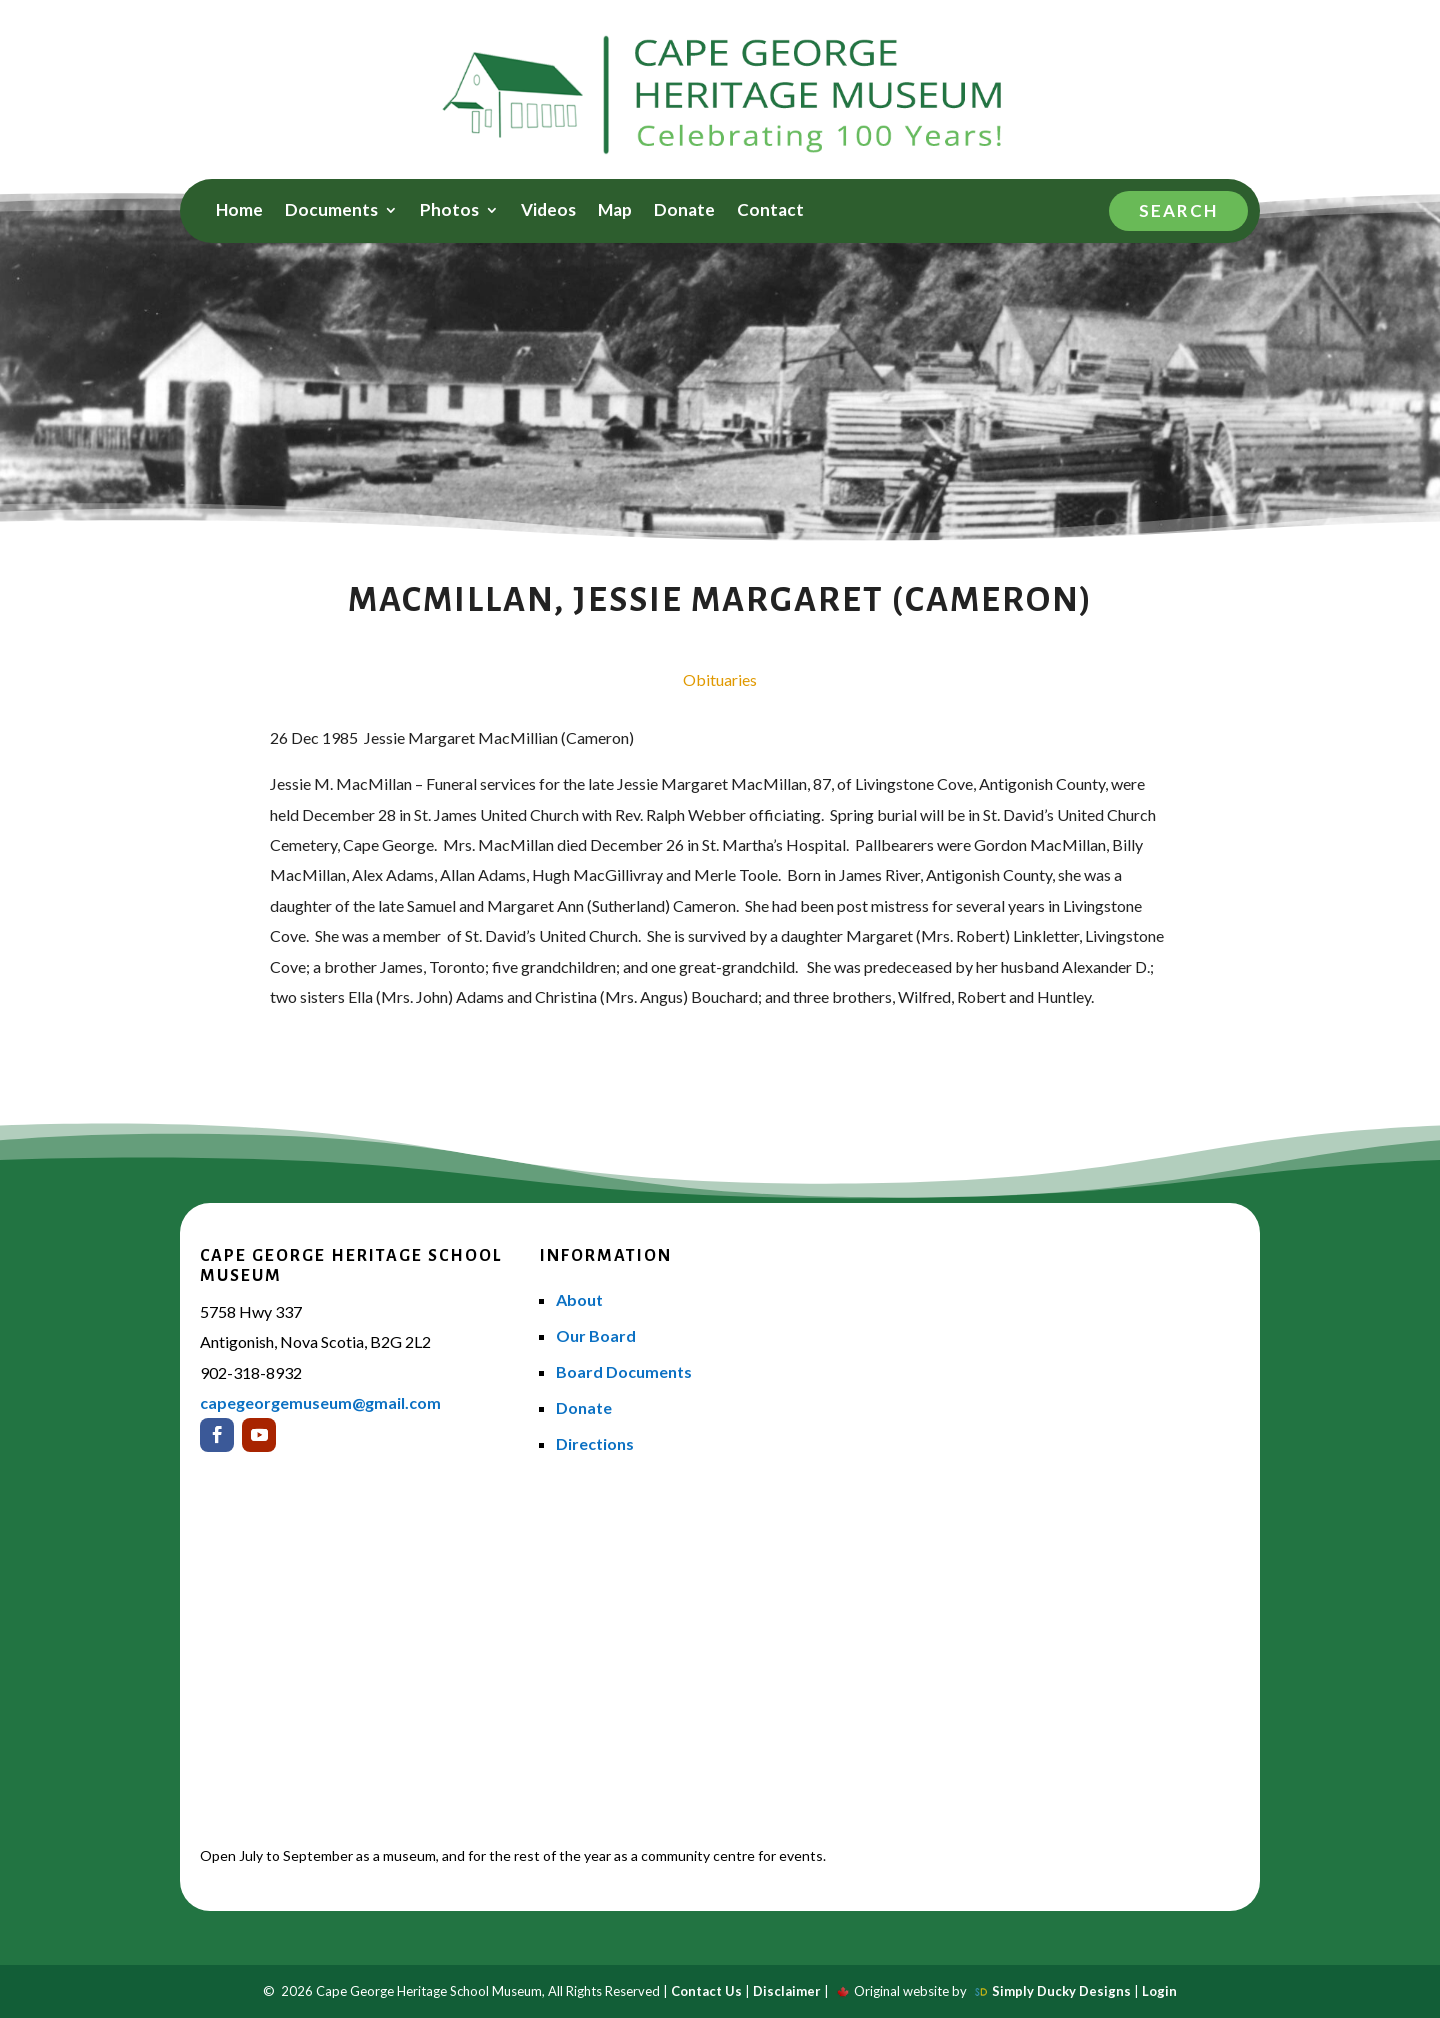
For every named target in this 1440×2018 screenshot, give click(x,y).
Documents (331, 211)
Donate (684, 211)
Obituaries (720, 679)
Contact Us (706, 1991)
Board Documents (624, 1371)
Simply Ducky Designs (1061, 1991)
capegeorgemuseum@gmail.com (320, 1402)
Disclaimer (787, 1991)
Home (239, 211)
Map (615, 211)
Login (1159, 1991)
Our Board (596, 1335)
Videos (548, 211)
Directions (595, 1443)
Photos (449, 211)
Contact (770, 211)
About (579, 1299)
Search (1178, 210)
